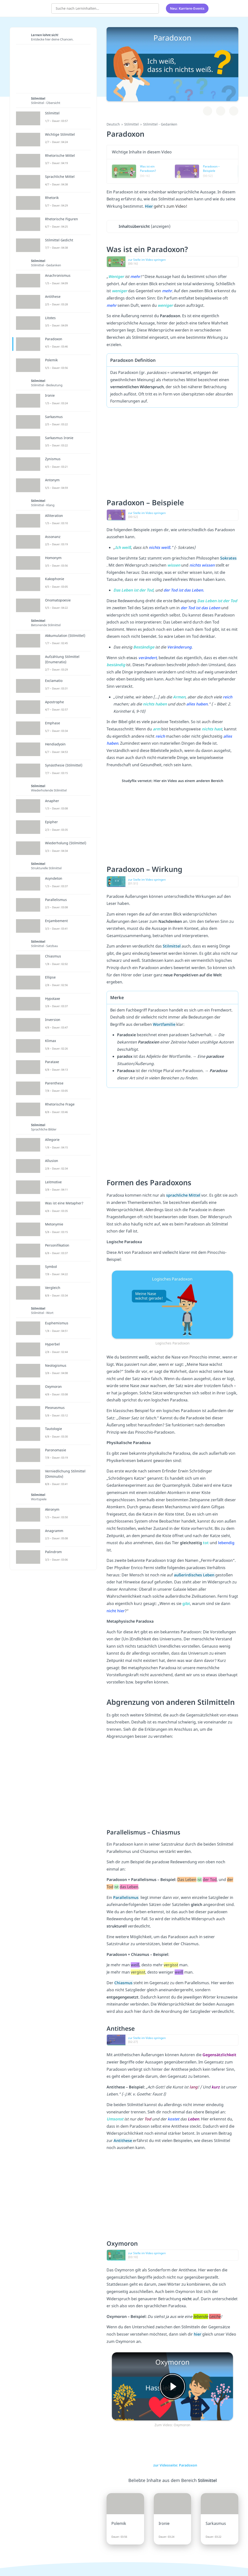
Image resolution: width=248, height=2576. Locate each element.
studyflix (32, 8)
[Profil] (231, 8)
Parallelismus (126, 1897)
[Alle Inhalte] (218, 8)
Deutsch (113, 124)
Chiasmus (123, 1982)
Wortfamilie (164, 1024)
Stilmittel (131, 124)
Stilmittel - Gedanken (160, 124)
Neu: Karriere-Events (187, 8)
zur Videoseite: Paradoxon (172, 2465)
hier (198, 2334)
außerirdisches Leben (194, 1575)
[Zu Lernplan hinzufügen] (207, 111)
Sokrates (228, 558)
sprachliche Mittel (183, 1195)
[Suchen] (152, 8)
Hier (149, 206)
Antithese (123, 2140)
